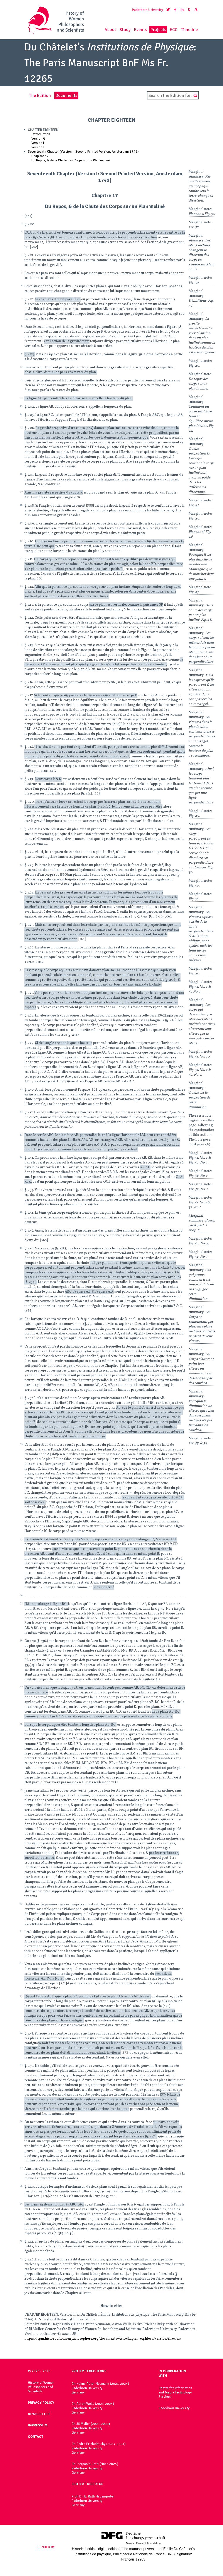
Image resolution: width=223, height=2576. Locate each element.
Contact (35, 2436)
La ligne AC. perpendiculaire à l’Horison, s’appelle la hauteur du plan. (78, 398)
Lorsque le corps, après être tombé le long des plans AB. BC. (70, 1724)
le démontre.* (103, 1587)
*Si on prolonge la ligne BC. (46, 1604)
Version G (38, 138)
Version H (38, 143)
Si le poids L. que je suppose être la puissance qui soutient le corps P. (85, 695)
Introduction (40, 134)
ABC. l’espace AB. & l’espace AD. (89, 1291)
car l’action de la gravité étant (67, 341)
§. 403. (29, 354)
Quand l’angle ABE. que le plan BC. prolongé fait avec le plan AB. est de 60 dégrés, (87, 1996)
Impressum (37, 2425)
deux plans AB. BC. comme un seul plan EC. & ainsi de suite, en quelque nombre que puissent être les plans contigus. (102, 1714)
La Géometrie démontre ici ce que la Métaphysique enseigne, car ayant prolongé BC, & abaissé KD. (100, 1539)
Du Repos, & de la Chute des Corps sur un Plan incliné (70, 160)
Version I (37, 147)
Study (125, 29)
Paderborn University (147, 10)
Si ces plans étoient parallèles (58, 299)
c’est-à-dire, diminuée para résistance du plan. (60, 372)
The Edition (40, 95)
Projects (158, 29)
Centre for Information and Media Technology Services (175, 2392)
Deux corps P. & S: (48, 779)
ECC (173, 29)
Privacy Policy (41, 2402)
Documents (66, 95)
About (110, 29)
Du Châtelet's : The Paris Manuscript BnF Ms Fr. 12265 (110, 63)
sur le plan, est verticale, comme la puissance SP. (126, 604)
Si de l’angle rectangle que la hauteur (63, 1043)
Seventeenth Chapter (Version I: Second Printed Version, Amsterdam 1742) (83, 151)
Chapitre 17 (40, 156)
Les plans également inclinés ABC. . (54, 2204)
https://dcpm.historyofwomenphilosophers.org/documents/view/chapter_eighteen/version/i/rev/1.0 (102, 2338)
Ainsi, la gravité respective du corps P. (53, 492)
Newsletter (39, 2414)
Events (140, 29)
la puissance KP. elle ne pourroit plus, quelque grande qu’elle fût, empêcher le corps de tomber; (103, 662)
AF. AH (145, 1167)
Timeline (189, 29)
